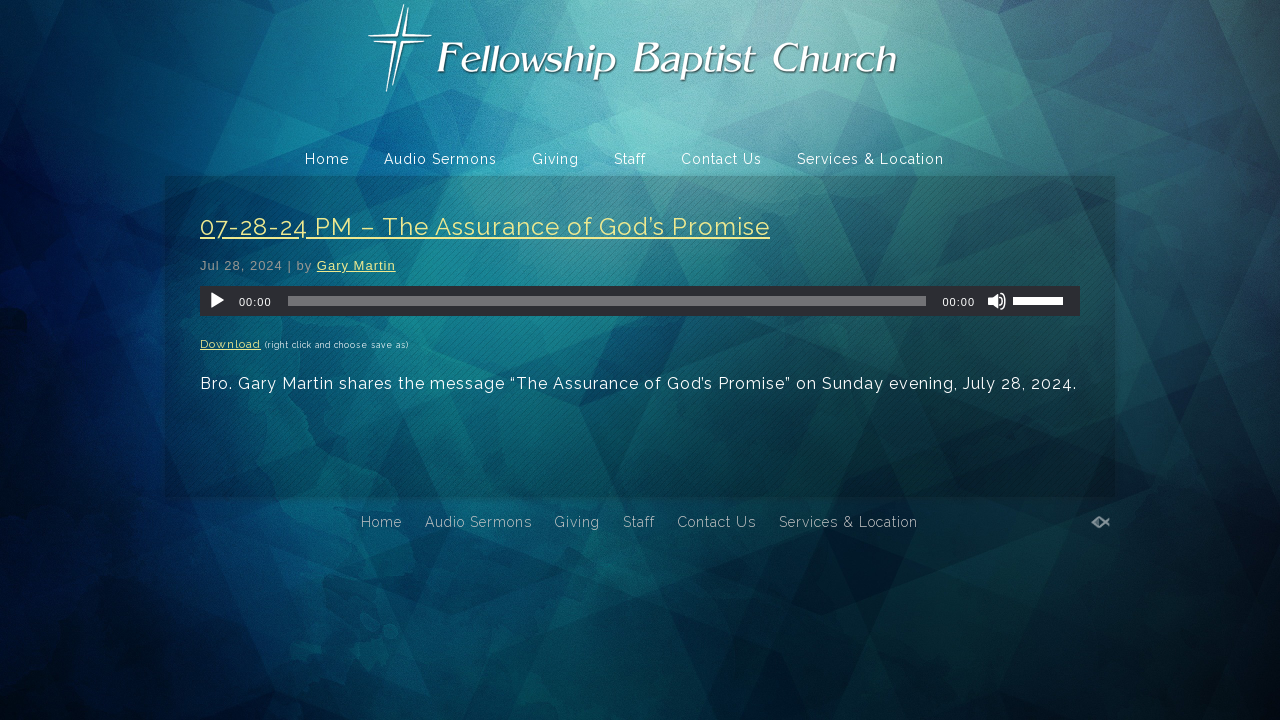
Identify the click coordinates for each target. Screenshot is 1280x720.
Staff (630, 159)
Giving (555, 159)
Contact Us (721, 159)
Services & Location (870, 159)
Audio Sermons (440, 159)
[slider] (607, 301)
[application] (640, 301)
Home (327, 159)
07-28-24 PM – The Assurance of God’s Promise (485, 226)
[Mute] (997, 301)
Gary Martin (356, 265)
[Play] (217, 301)
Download (230, 344)
